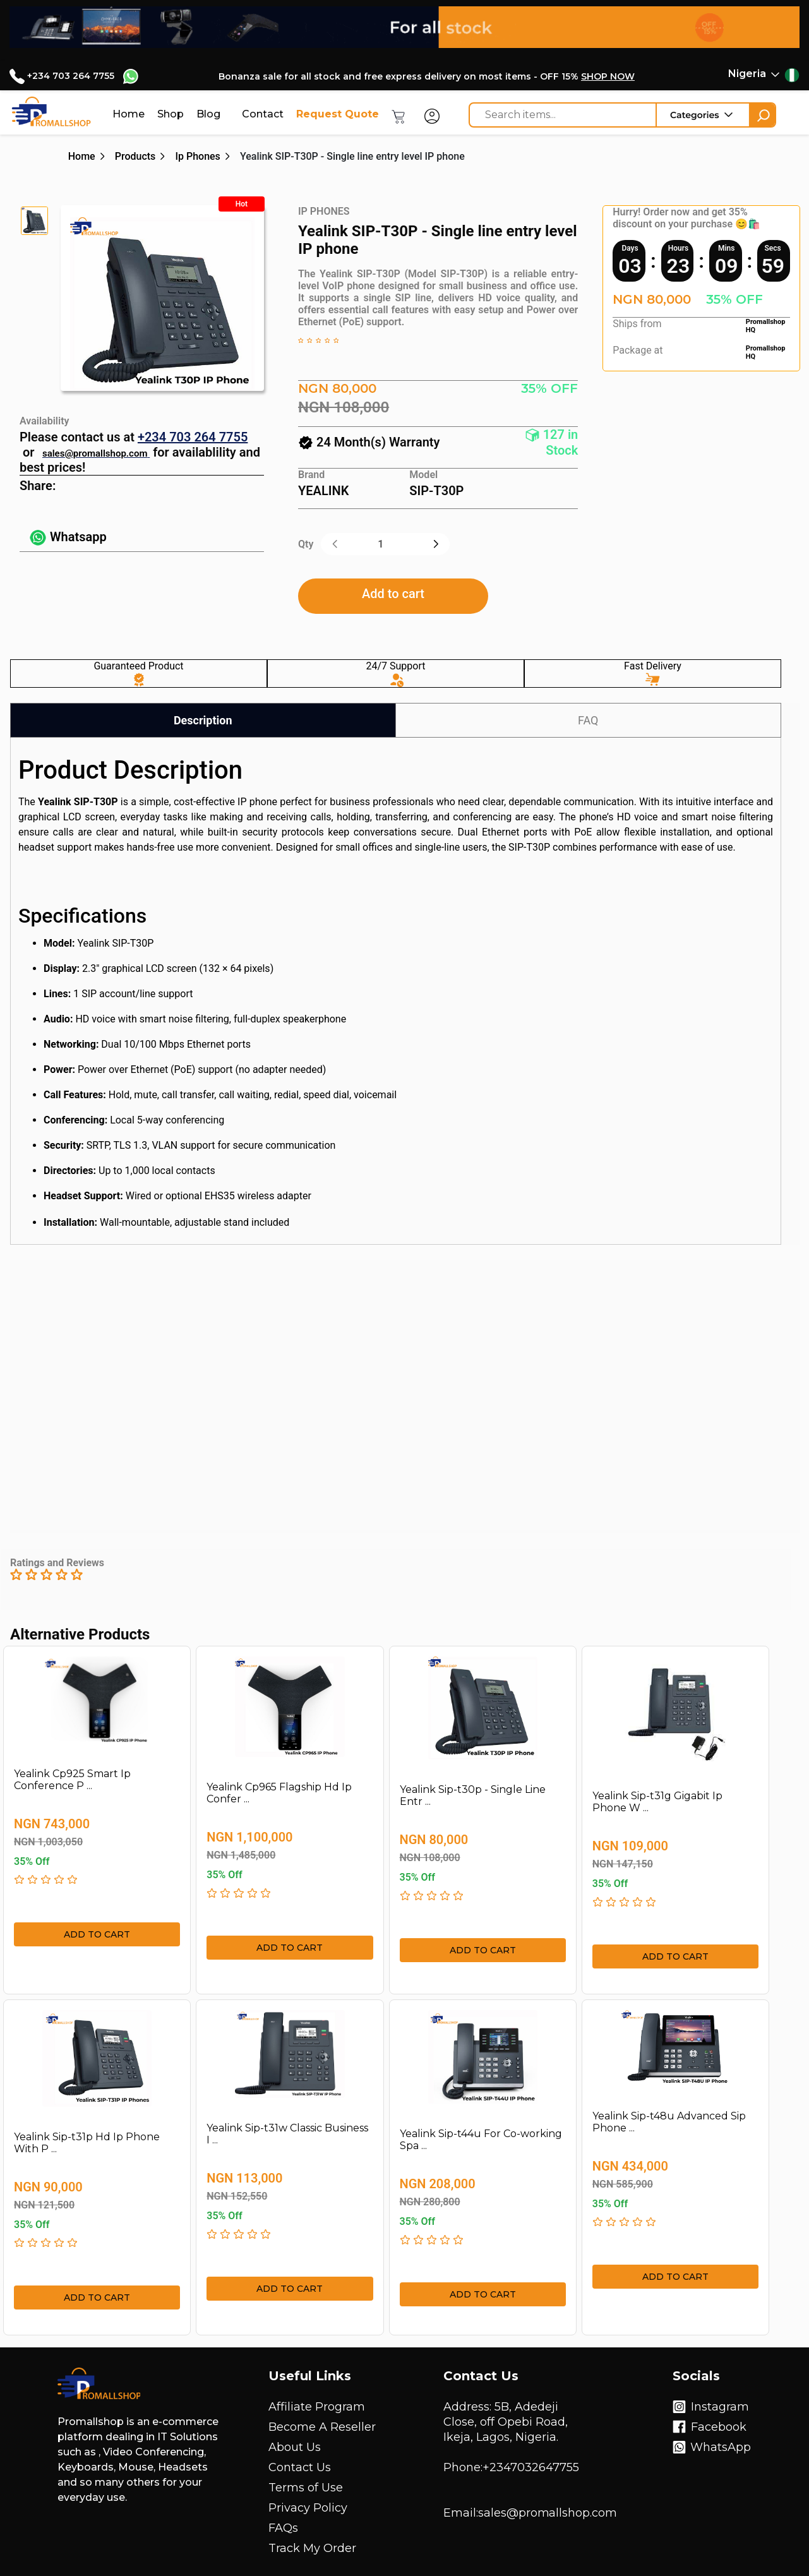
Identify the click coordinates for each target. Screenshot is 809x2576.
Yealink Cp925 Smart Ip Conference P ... (72, 1780)
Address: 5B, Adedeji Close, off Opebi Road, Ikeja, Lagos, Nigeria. (505, 2422)
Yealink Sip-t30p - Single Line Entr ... (473, 1795)
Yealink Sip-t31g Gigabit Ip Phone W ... (657, 1802)
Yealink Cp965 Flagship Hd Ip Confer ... (279, 1793)
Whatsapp (68, 536)
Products (135, 156)
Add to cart (393, 593)
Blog (208, 114)
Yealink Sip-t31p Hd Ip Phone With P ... (87, 2143)
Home (128, 114)
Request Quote (337, 114)
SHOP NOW (608, 76)
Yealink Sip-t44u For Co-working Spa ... (481, 2140)
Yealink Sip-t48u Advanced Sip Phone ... (669, 2122)
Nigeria (747, 74)
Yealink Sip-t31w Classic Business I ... (287, 2134)
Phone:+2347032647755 (511, 2467)
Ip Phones (197, 156)
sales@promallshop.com (95, 453)
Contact (263, 114)
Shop (170, 114)
